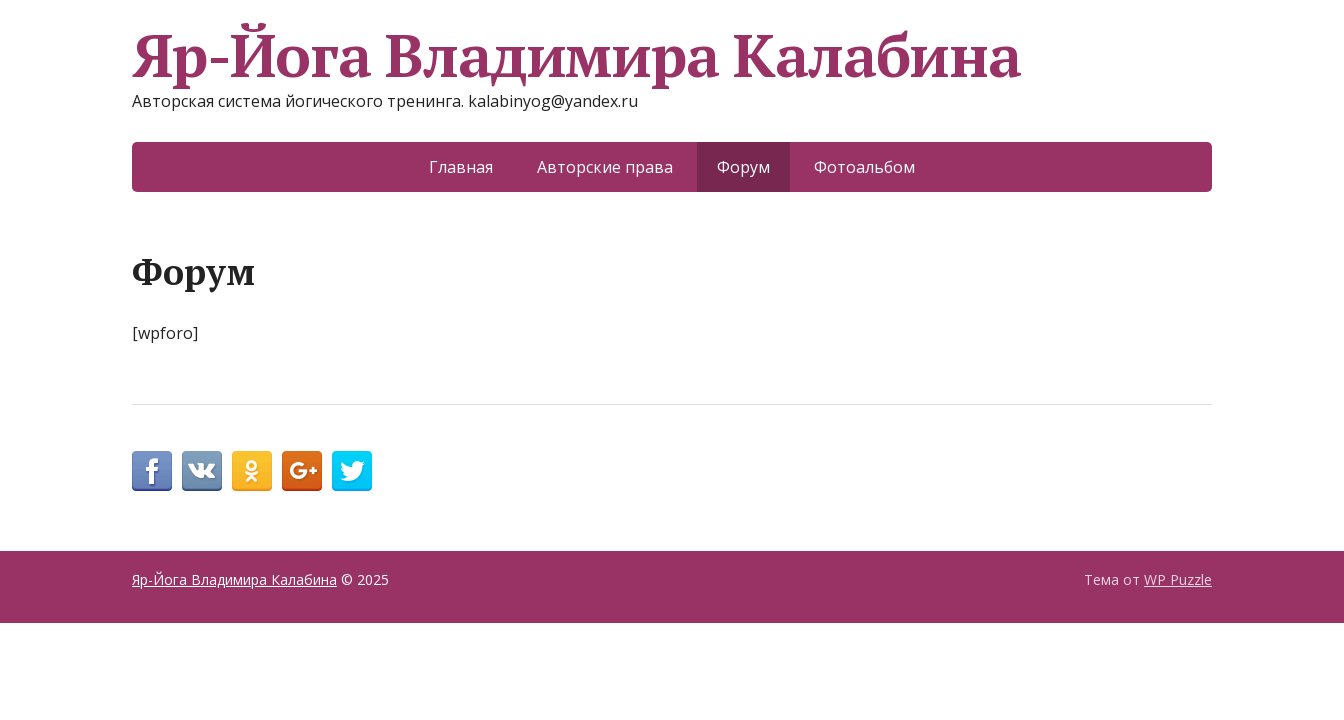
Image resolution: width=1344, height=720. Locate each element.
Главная (461, 167)
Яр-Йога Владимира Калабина (576, 55)
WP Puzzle (1178, 579)
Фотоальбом (864, 167)
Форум (743, 167)
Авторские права (605, 167)
